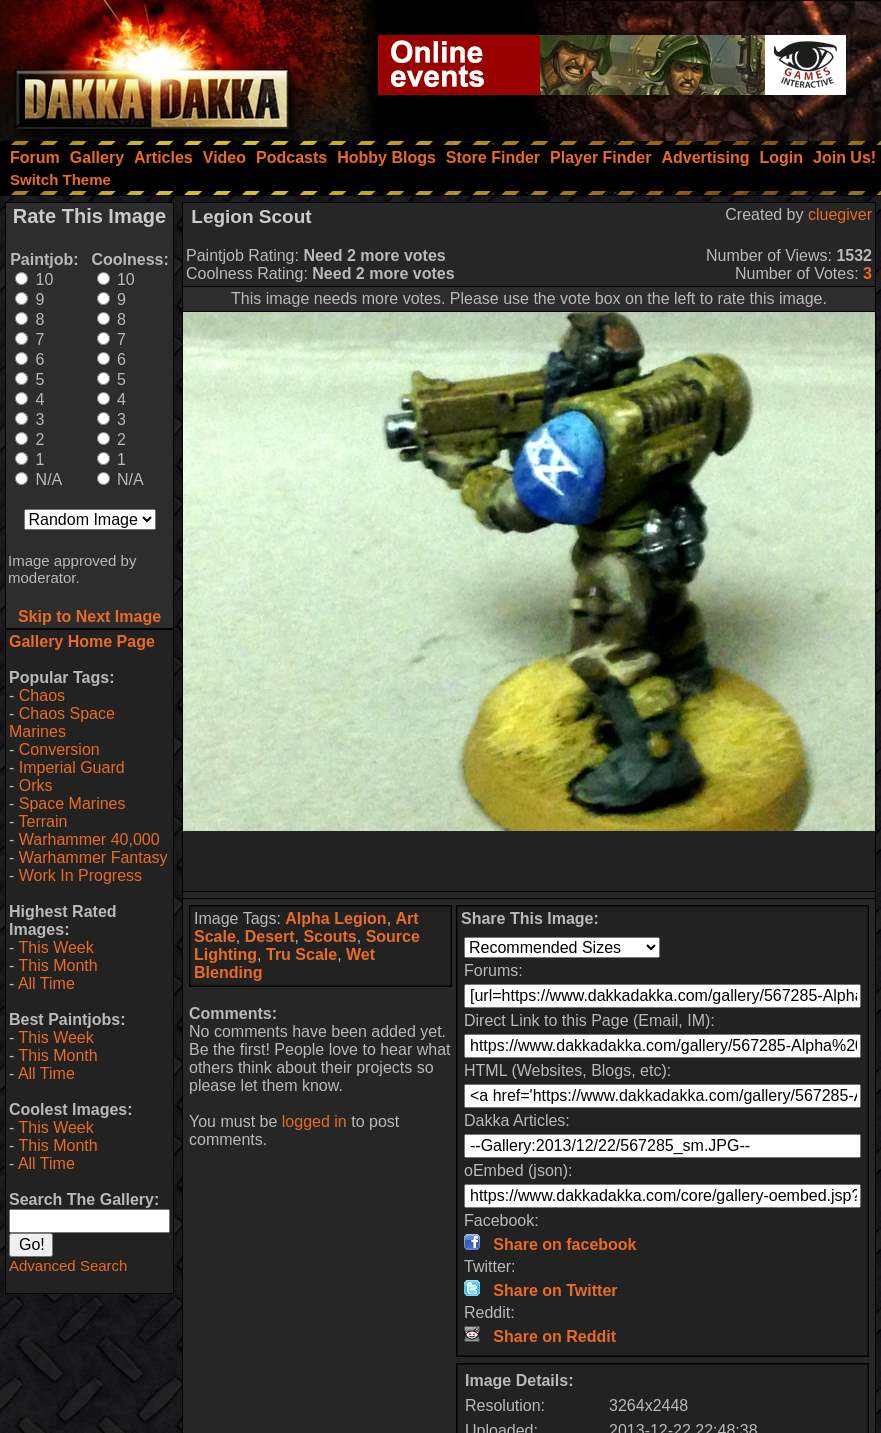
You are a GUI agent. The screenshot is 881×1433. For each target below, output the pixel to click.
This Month (57, 965)
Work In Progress (80, 875)
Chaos (42, 695)
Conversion (59, 749)
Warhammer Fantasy (93, 857)
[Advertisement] (529, 861)
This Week (55, 947)
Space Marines (72, 803)
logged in (314, 1121)
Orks (36, 785)
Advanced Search (68, 1265)
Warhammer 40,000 (89, 839)
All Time (46, 983)
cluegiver (840, 214)
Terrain (42, 821)
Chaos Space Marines (62, 722)
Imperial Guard (72, 767)
